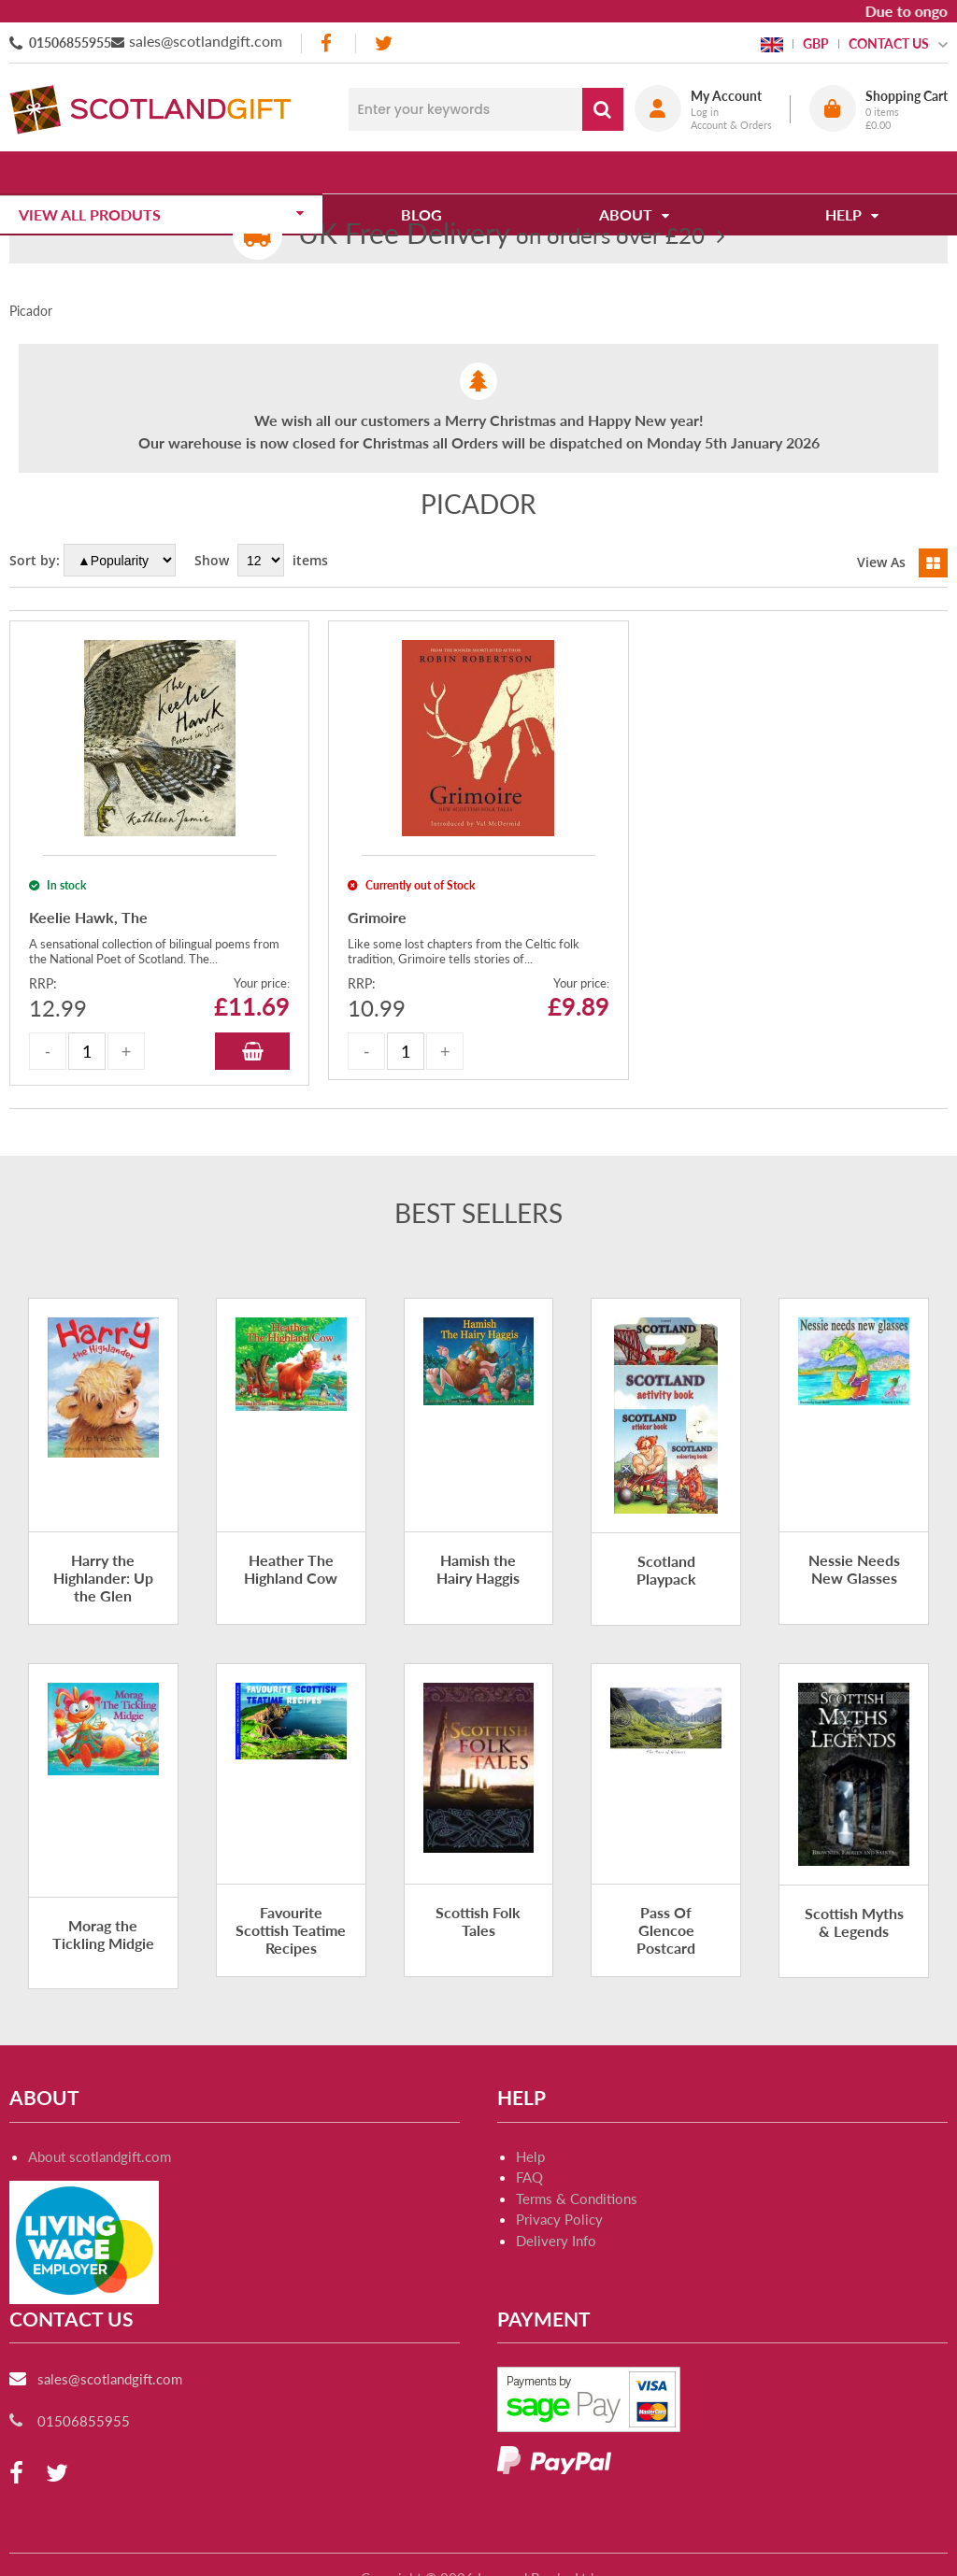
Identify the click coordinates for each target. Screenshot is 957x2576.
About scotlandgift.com (99, 2156)
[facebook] (328, 43)
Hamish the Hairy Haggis (478, 1569)
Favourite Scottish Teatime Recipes (291, 1930)
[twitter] (383, 43)
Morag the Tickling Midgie (103, 1934)
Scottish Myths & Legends (854, 1922)
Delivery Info (556, 2240)
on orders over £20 (501, 235)
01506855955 (70, 42)
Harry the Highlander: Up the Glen (103, 1577)
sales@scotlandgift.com (205, 41)
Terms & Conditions (576, 2198)
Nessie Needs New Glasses (854, 1569)
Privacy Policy (559, 2219)
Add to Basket (252, 1051)
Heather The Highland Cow (290, 1569)
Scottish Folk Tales (478, 1921)
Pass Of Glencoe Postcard (665, 1930)
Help (530, 2156)
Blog (428, 172)
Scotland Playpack (666, 1569)
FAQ (529, 2177)
